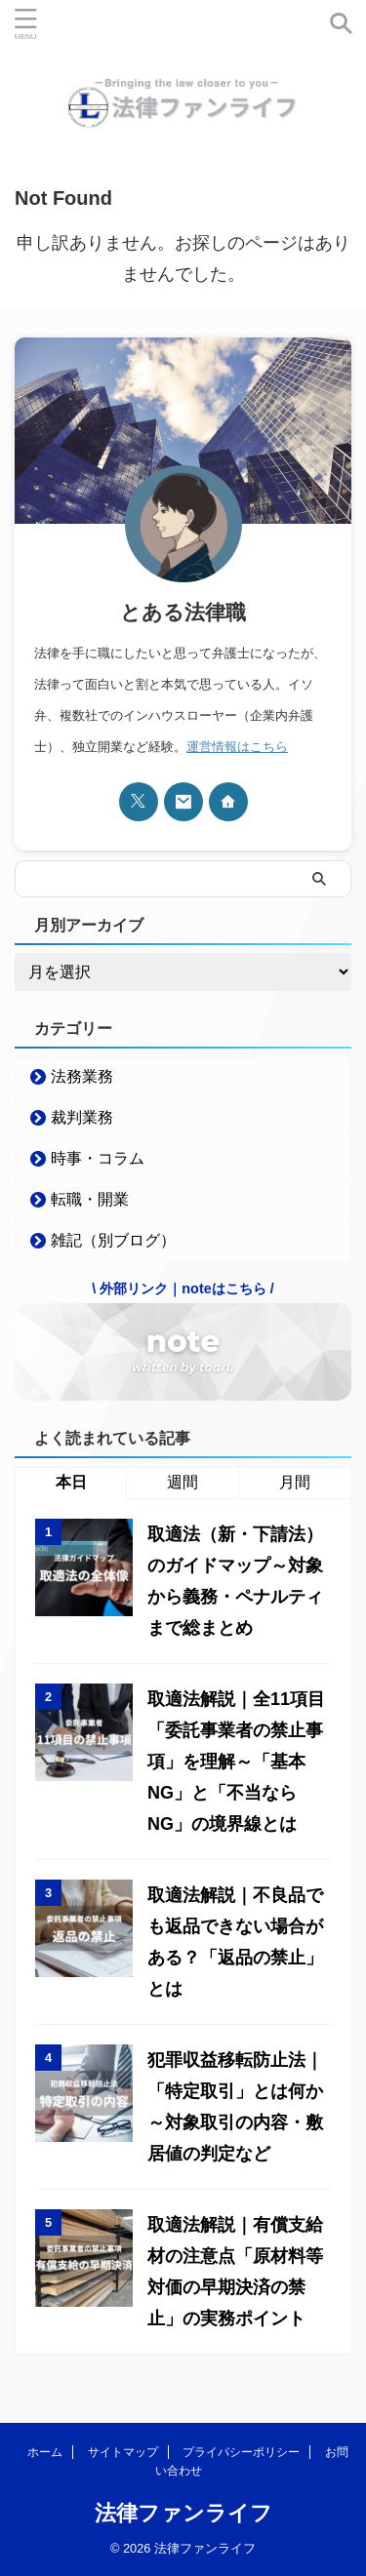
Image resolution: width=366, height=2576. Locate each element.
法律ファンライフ (183, 2513)
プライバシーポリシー (241, 2452)
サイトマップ (123, 2452)
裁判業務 (82, 1117)
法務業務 (82, 1076)
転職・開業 (90, 1199)
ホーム (44, 2452)
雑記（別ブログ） (113, 1240)
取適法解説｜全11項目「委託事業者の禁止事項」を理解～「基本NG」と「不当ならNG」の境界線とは (236, 1761)
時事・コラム (97, 1158)
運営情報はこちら (237, 746)
